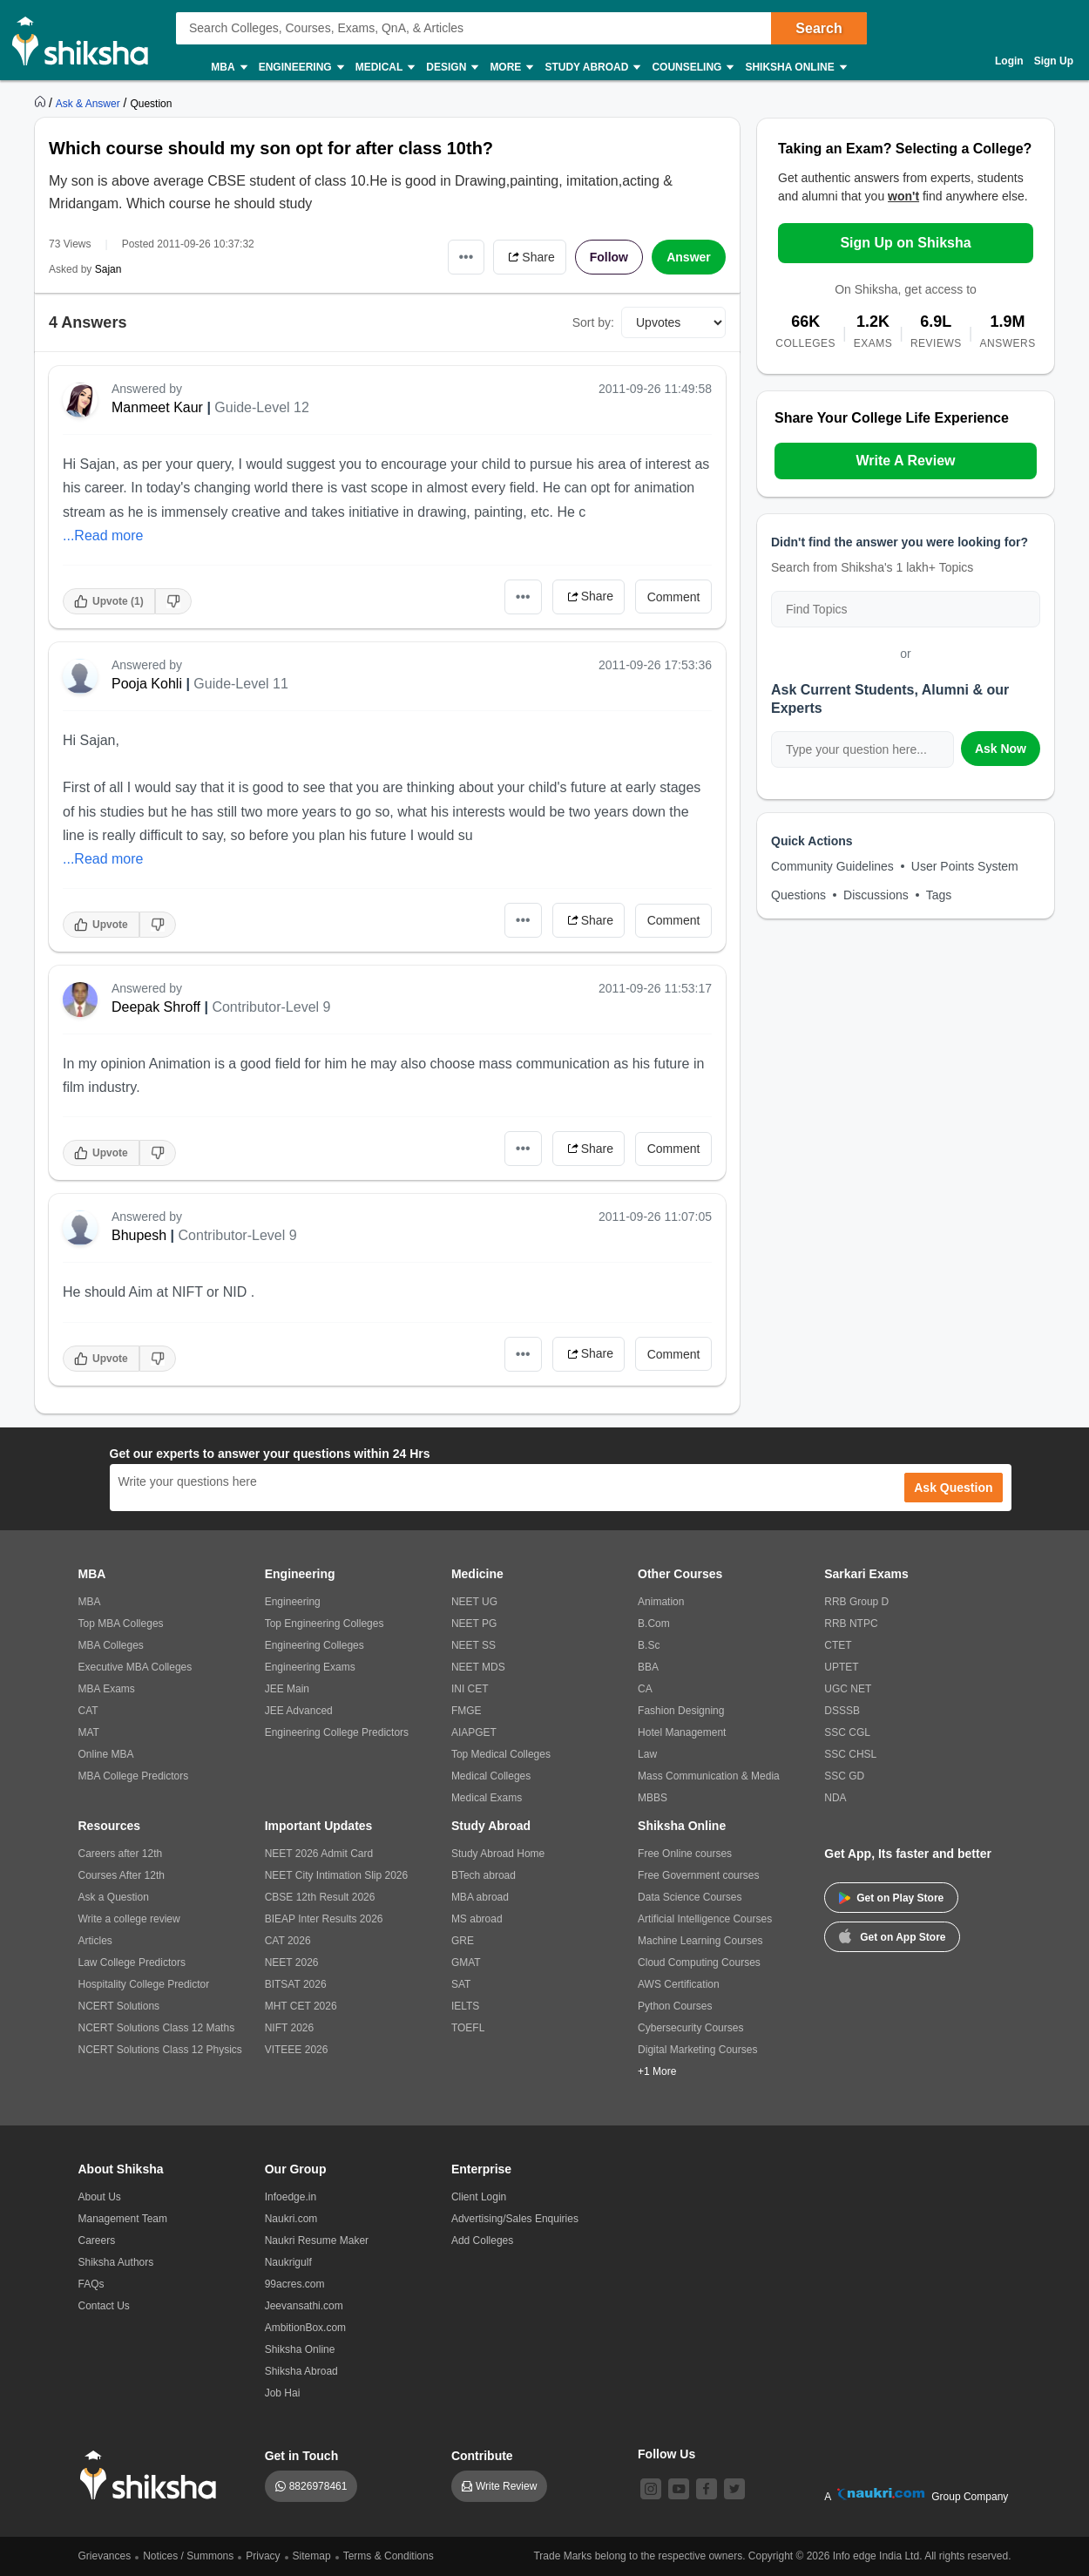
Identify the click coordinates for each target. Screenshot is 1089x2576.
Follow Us (666, 2454)
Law (647, 1754)
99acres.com (295, 2284)
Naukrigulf (288, 2262)
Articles (95, 1941)
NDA (835, 1798)
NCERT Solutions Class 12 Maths (156, 2028)
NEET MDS (478, 1667)
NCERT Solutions (119, 2006)
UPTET (841, 1667)
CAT (88, 1711)
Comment (673, 597)
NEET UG (474, 1602)
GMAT (466, 1962)
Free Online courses (685, 1853)
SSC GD (844, 1776)
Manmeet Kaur (157, 407)
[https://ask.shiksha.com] (90, 103)
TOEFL (467, 2028)
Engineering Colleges (314, 1645)
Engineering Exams (310, 1667)
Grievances (105, 2556)
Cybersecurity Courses (690, 2028)
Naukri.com (291, 2219)
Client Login (478, 2197)
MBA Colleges (111, 1645)
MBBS (652, 1798)
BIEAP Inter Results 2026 (324, 1919)
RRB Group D (856, 1602)
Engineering (300, 67)
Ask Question (953, 1488)
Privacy (263, 2556)
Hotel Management (682, 1732)
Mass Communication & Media (709, 1776)
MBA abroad (480, 1897)
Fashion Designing (681, 1711)
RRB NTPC (850, 1623)
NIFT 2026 (289, 2028)
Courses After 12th (121, 1875)
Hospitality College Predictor (144, 1984)
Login (1009, 61)
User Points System (964, 866)
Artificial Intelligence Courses (705, 1919)
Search (818, 28)
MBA (228, 67)
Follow (609, 257)
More (510, 67)
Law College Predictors (132, 1962)
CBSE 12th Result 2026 (320, 1897)
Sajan (108, 269)
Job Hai (283, 2393)
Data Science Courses (689, 1897)
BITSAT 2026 (296, 1984)
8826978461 (318, 2486)
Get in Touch (302, 2456)
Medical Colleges (491, 1776)
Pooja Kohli (147, 683)
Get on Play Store (891, 1898)
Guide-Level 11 (240, 683)
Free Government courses (698, 1875)
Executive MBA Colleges (135, 1667)
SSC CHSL (850, 1754)
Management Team (123, 2219)
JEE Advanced (299, 1711)
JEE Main (287, 1689)
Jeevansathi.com (304, 2306)
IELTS (465, 2006)
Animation (661, 1602)
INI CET (470, 1689)
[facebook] (706, 2488)
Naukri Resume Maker (317, 2240)
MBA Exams (106, 1689)
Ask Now (1000, 749)
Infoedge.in (290, 2197)
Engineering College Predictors (337, 1732)
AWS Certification (679, 1984)
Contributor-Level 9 (271, 1007)
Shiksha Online (794, 67)
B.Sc (648, 1645)
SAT (460, 1984)
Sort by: (593, 322)
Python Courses (675, 2006)
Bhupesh (139, 1235)
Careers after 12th (120, 1853)
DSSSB (842, 1711)
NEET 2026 (292, 1962)
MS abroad (477, 1919)
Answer (688, 257)
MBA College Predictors (133, 1776)
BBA (648, 1667)
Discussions (876, 895)
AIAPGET (474, 1732)
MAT (88, 1732)
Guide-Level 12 (261, 407)
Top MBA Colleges (121, 1623)
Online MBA (106, 1754)
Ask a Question (113, 1897)
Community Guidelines (832, 866)
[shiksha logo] (152, 2475)
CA (645, 1689)
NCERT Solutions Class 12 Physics (160, 2050)
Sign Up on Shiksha (905, 242)
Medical (384, 67)
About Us (99, 2197)
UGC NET (847, 1689)
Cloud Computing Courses (699, 1962)
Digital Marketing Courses (697, 2050)
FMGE (466, 1711)
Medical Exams (486, 1798)
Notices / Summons (188, 2556)
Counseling (692, 67)
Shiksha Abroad (301, 2371)
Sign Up (1053, 61)
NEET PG (474, 1623)
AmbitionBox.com (305, 2328)
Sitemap (312, 2556)
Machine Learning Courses (700, 1941)
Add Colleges (482, 2240)
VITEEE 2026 (296, 2050)
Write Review (506, 2486)
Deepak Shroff (156, 1007)
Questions (798, 895)
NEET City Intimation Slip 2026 (337, 1875)
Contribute (482, 2456)
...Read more (103, 535)
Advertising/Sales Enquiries (514, 2219)
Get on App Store (892, 1935)
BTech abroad (483, 1875)
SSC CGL (847, 1732)
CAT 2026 (288, 1941)
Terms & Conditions (388, 2556)
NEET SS (473, 1645)
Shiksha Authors (116, 2262)
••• (466, 256)
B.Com (654, 1623)
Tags (939, 895)
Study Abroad (591, 67)
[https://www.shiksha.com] (42, 103)
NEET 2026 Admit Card (319, 1853)
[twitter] (734, 2488)
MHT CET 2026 (301, 2006)
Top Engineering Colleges (324, 1623)
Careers (97, 2240)
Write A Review (905, 460)
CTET (837, 1645)
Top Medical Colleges (501, 1754)
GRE (462, 1941)
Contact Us (104, 2306)
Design (451, 67)
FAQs (91, 2284)
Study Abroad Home (497, 1853)
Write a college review (129, 1919)
